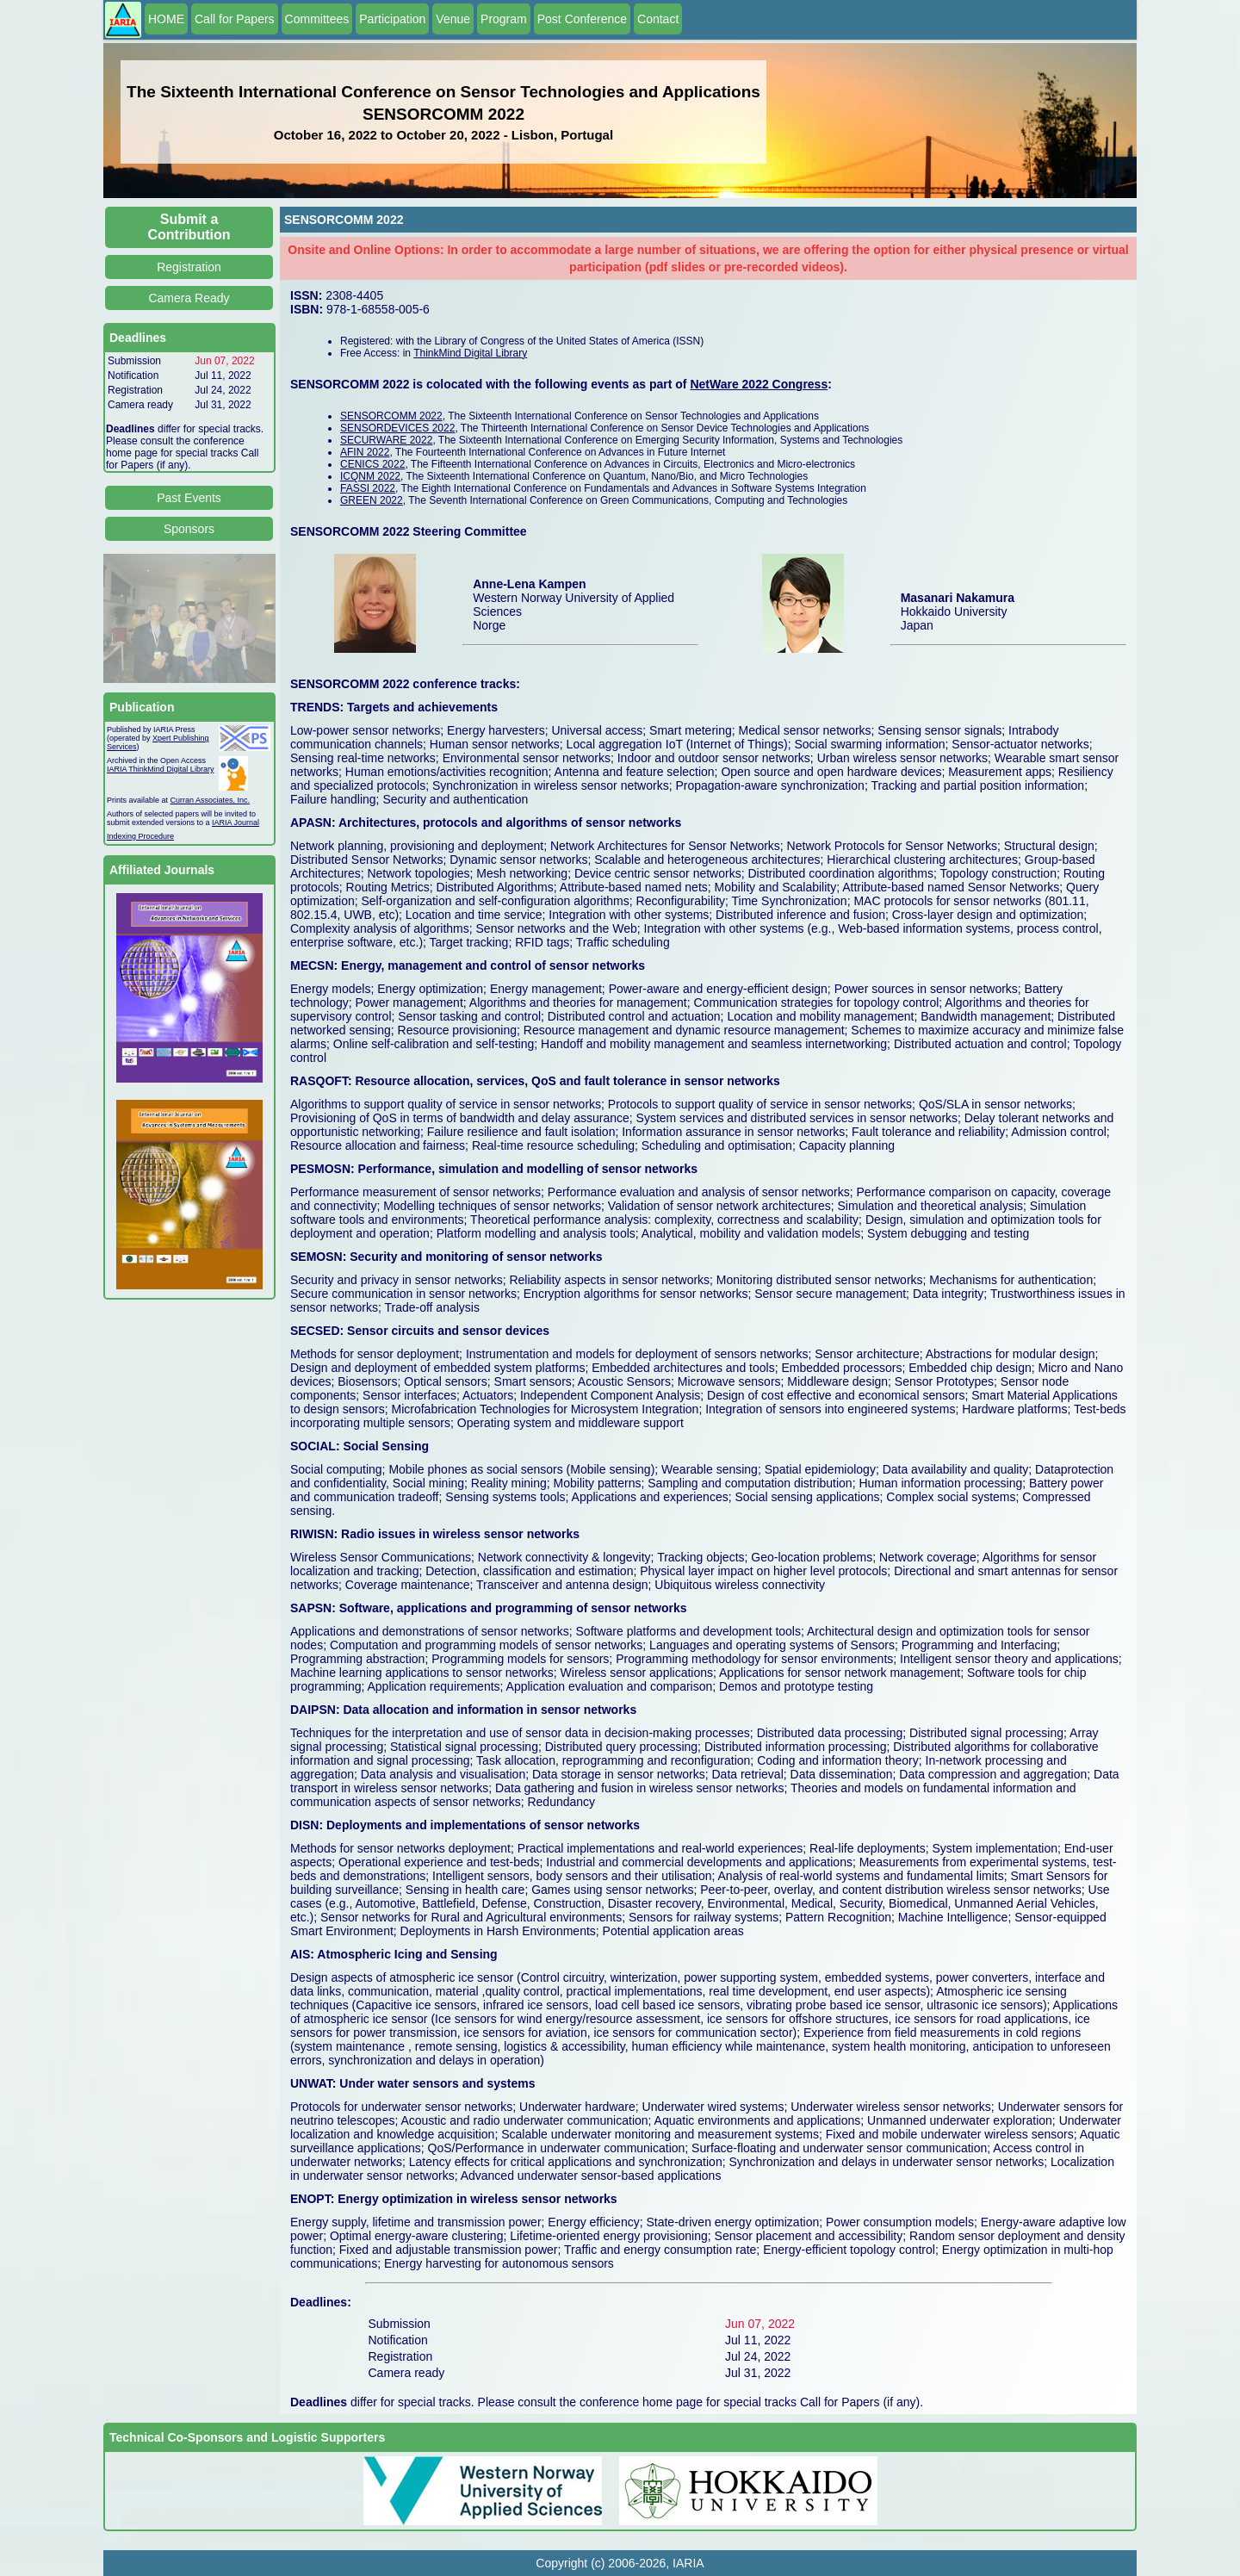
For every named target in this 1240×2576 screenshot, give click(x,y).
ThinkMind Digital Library (470, 353)
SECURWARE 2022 (386, 440)
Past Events (189, 498)
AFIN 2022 (364, 452)
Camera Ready (188, 298)
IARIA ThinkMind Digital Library (160, 769)
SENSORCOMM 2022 (391, 416)
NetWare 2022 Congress (759, 384)
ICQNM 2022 (370, 476)
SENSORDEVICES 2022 (397, 428)
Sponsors (189, 529)
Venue (453, 19)
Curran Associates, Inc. (210, 800)
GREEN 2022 (371, 500)
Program (503, 19)
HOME (166, 19)
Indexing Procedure (140, 836)
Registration (189, 267)
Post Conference (582, 19)
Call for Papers (235, 19)
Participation (392, 19)
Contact (658, 19)
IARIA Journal (235, 822)
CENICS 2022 (372, 464)
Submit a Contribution (189, 227)
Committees (317, 19)
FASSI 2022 (367, 488)
